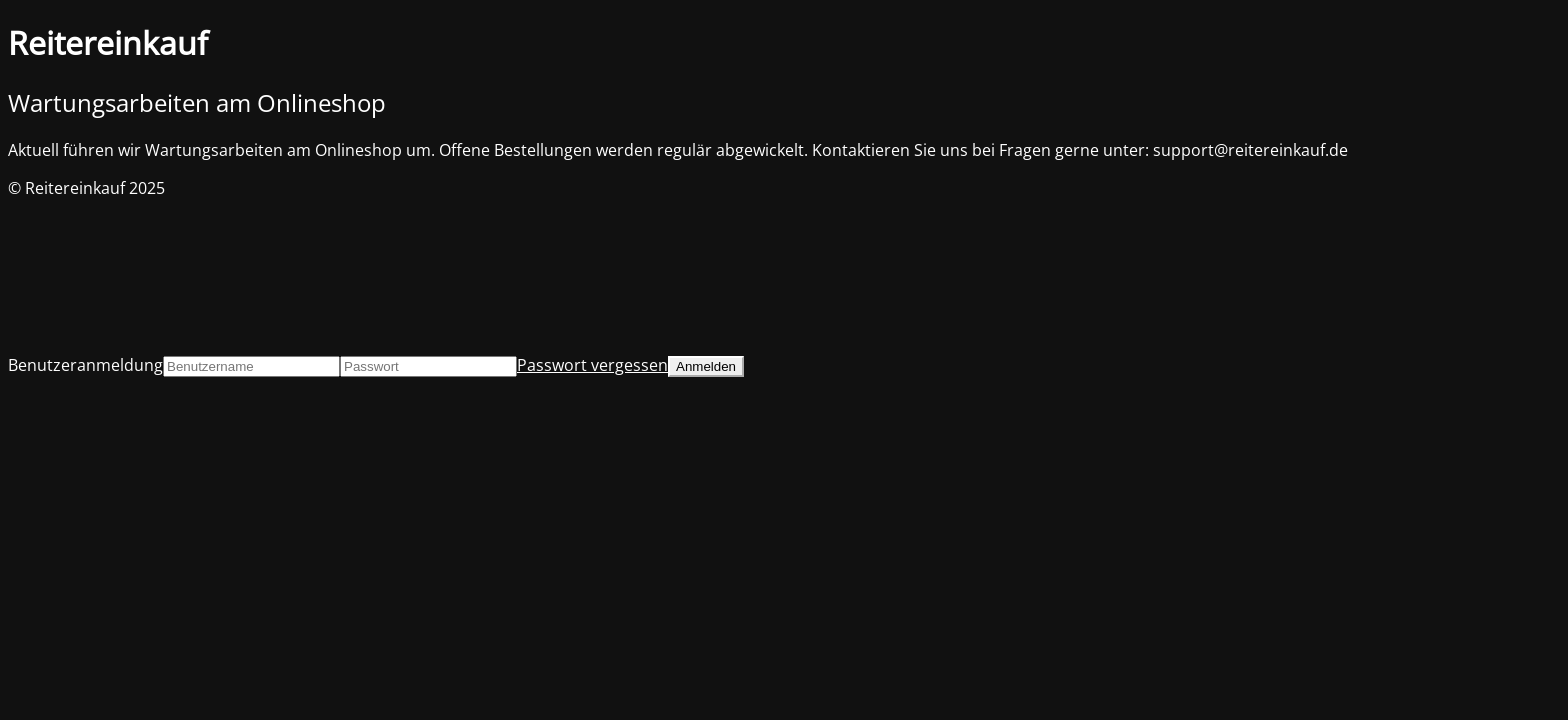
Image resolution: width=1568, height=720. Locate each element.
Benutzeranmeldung (85, 365)
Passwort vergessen (592, 365)
